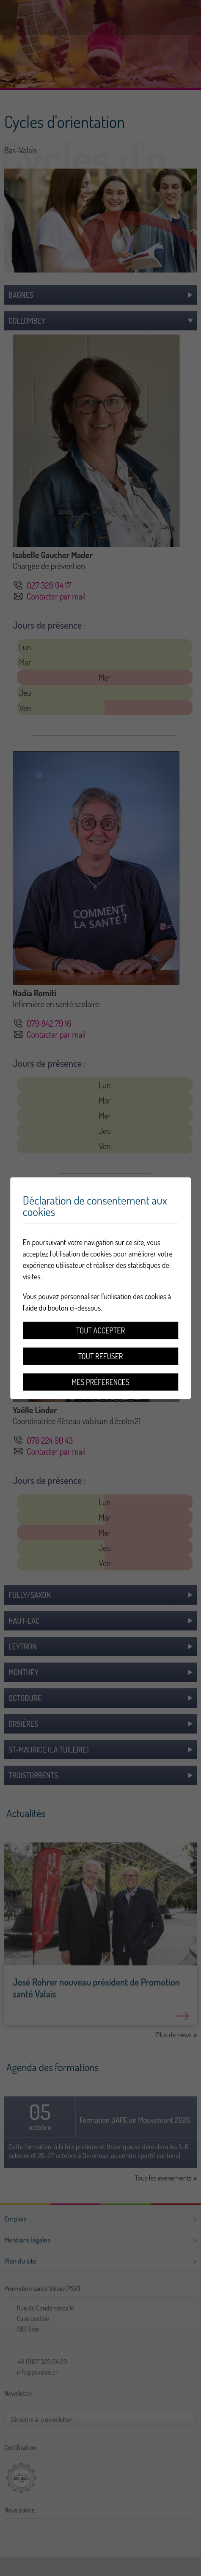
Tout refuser (100, 1355)
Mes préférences (100, 1381)
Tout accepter (100, 1330)
